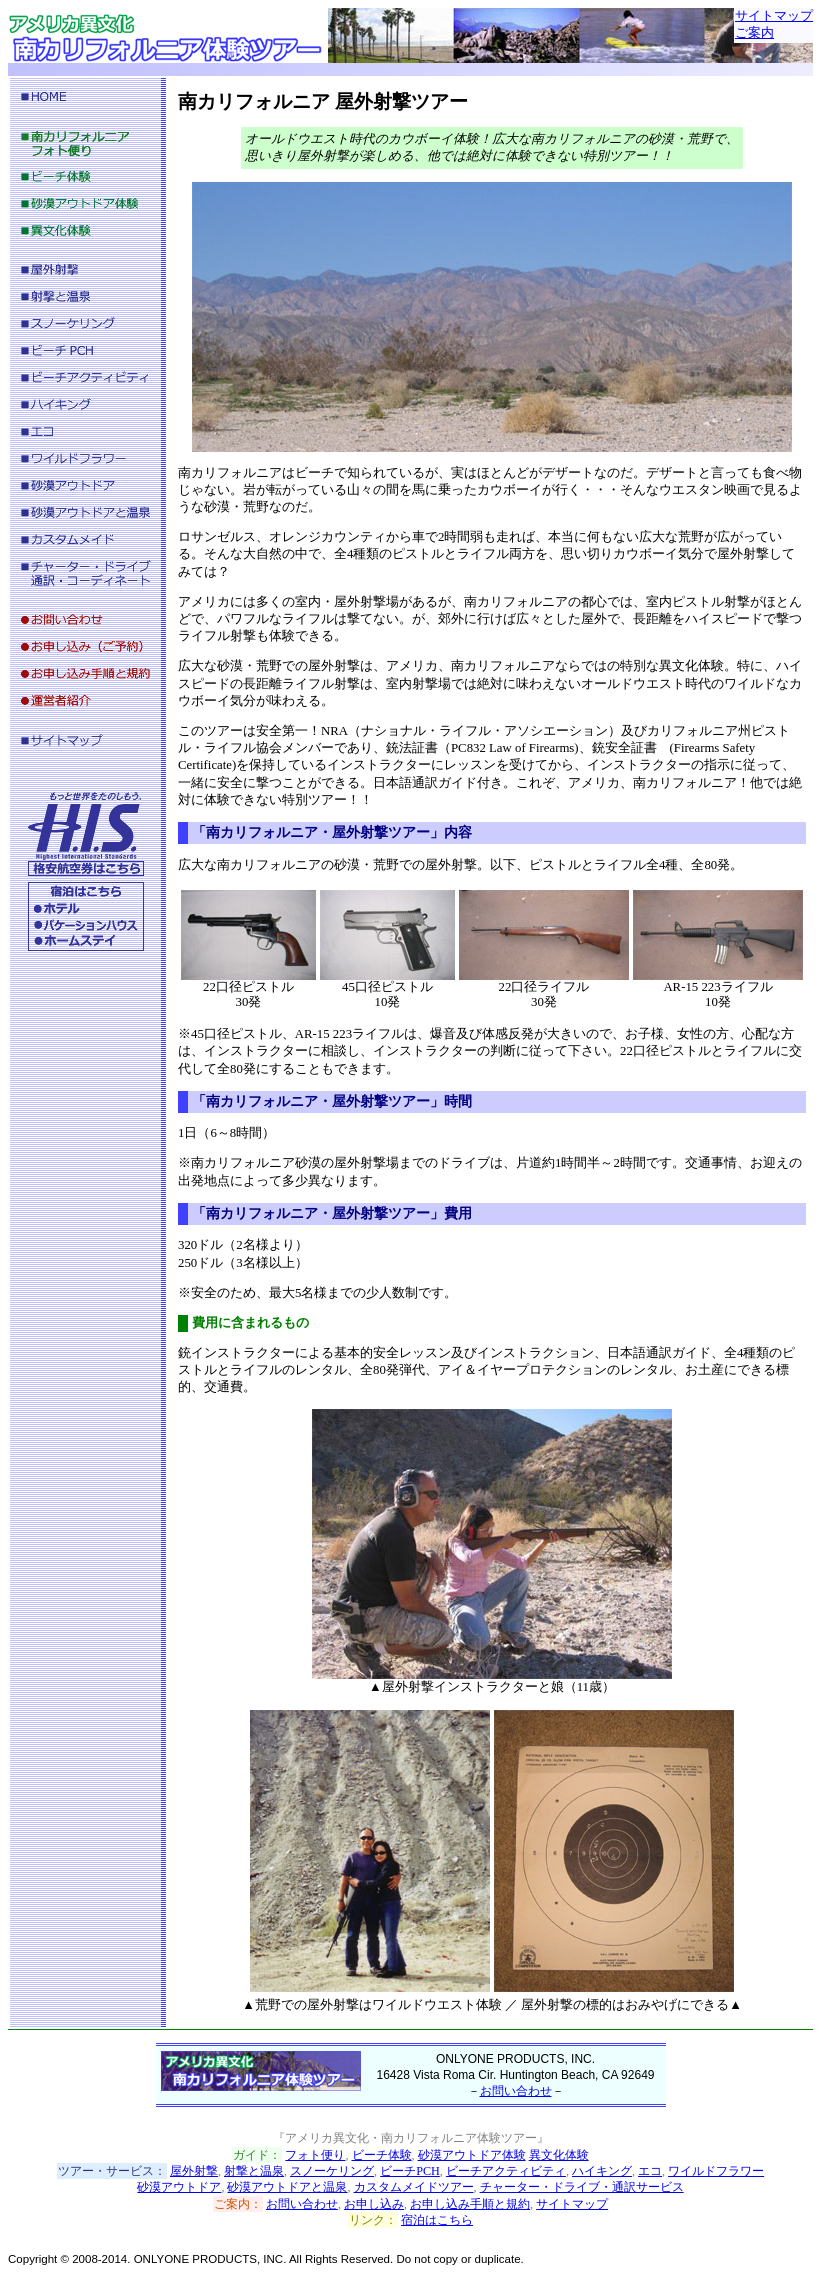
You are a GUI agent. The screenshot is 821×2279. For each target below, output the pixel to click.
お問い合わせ (516, 2091)
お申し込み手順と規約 (470, 2204)
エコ (650, 2171)
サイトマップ (774, 16)
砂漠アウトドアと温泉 (287, 2187)
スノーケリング (332, 2171)
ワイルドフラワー (716, 2171)
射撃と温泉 (254, 2171)
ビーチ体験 (382, 2155)
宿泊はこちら (437, 2220)
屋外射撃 (194, 2171)
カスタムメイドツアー (414, 2187)
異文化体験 (559, 2155)
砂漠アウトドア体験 (472, 2155)
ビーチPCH (410, 2171)
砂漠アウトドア (179, 2187)
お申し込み (374, 2204)
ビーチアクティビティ (506, 2171)
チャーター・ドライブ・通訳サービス (582, 2187)
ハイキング (602, 2171)
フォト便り (315, 2155)
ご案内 (754, 33)
